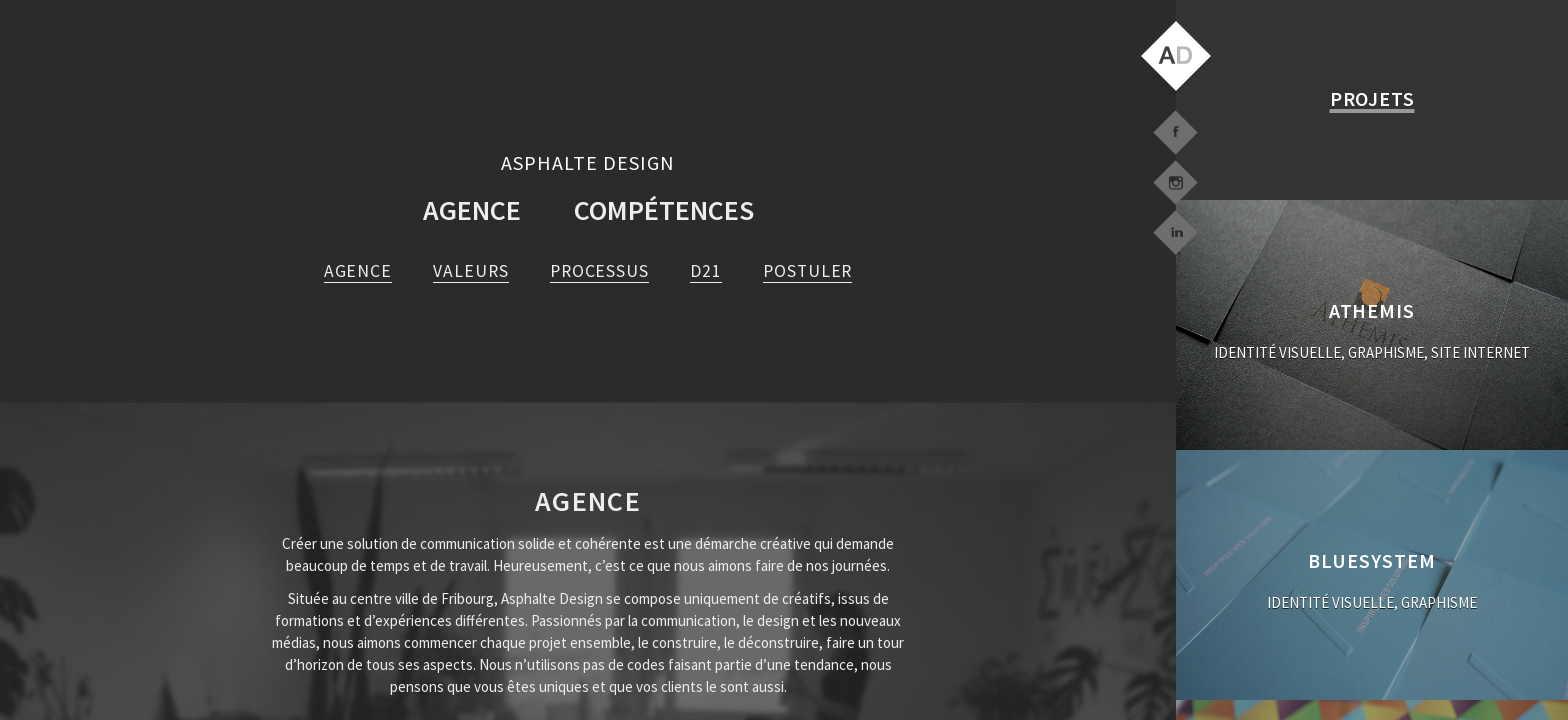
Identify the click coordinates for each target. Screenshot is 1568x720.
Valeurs (470, 271)
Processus (599, 271)
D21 (706, 271)
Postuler (807, 271)
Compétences (664, 210)
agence (358, 271)
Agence (472, 210)
